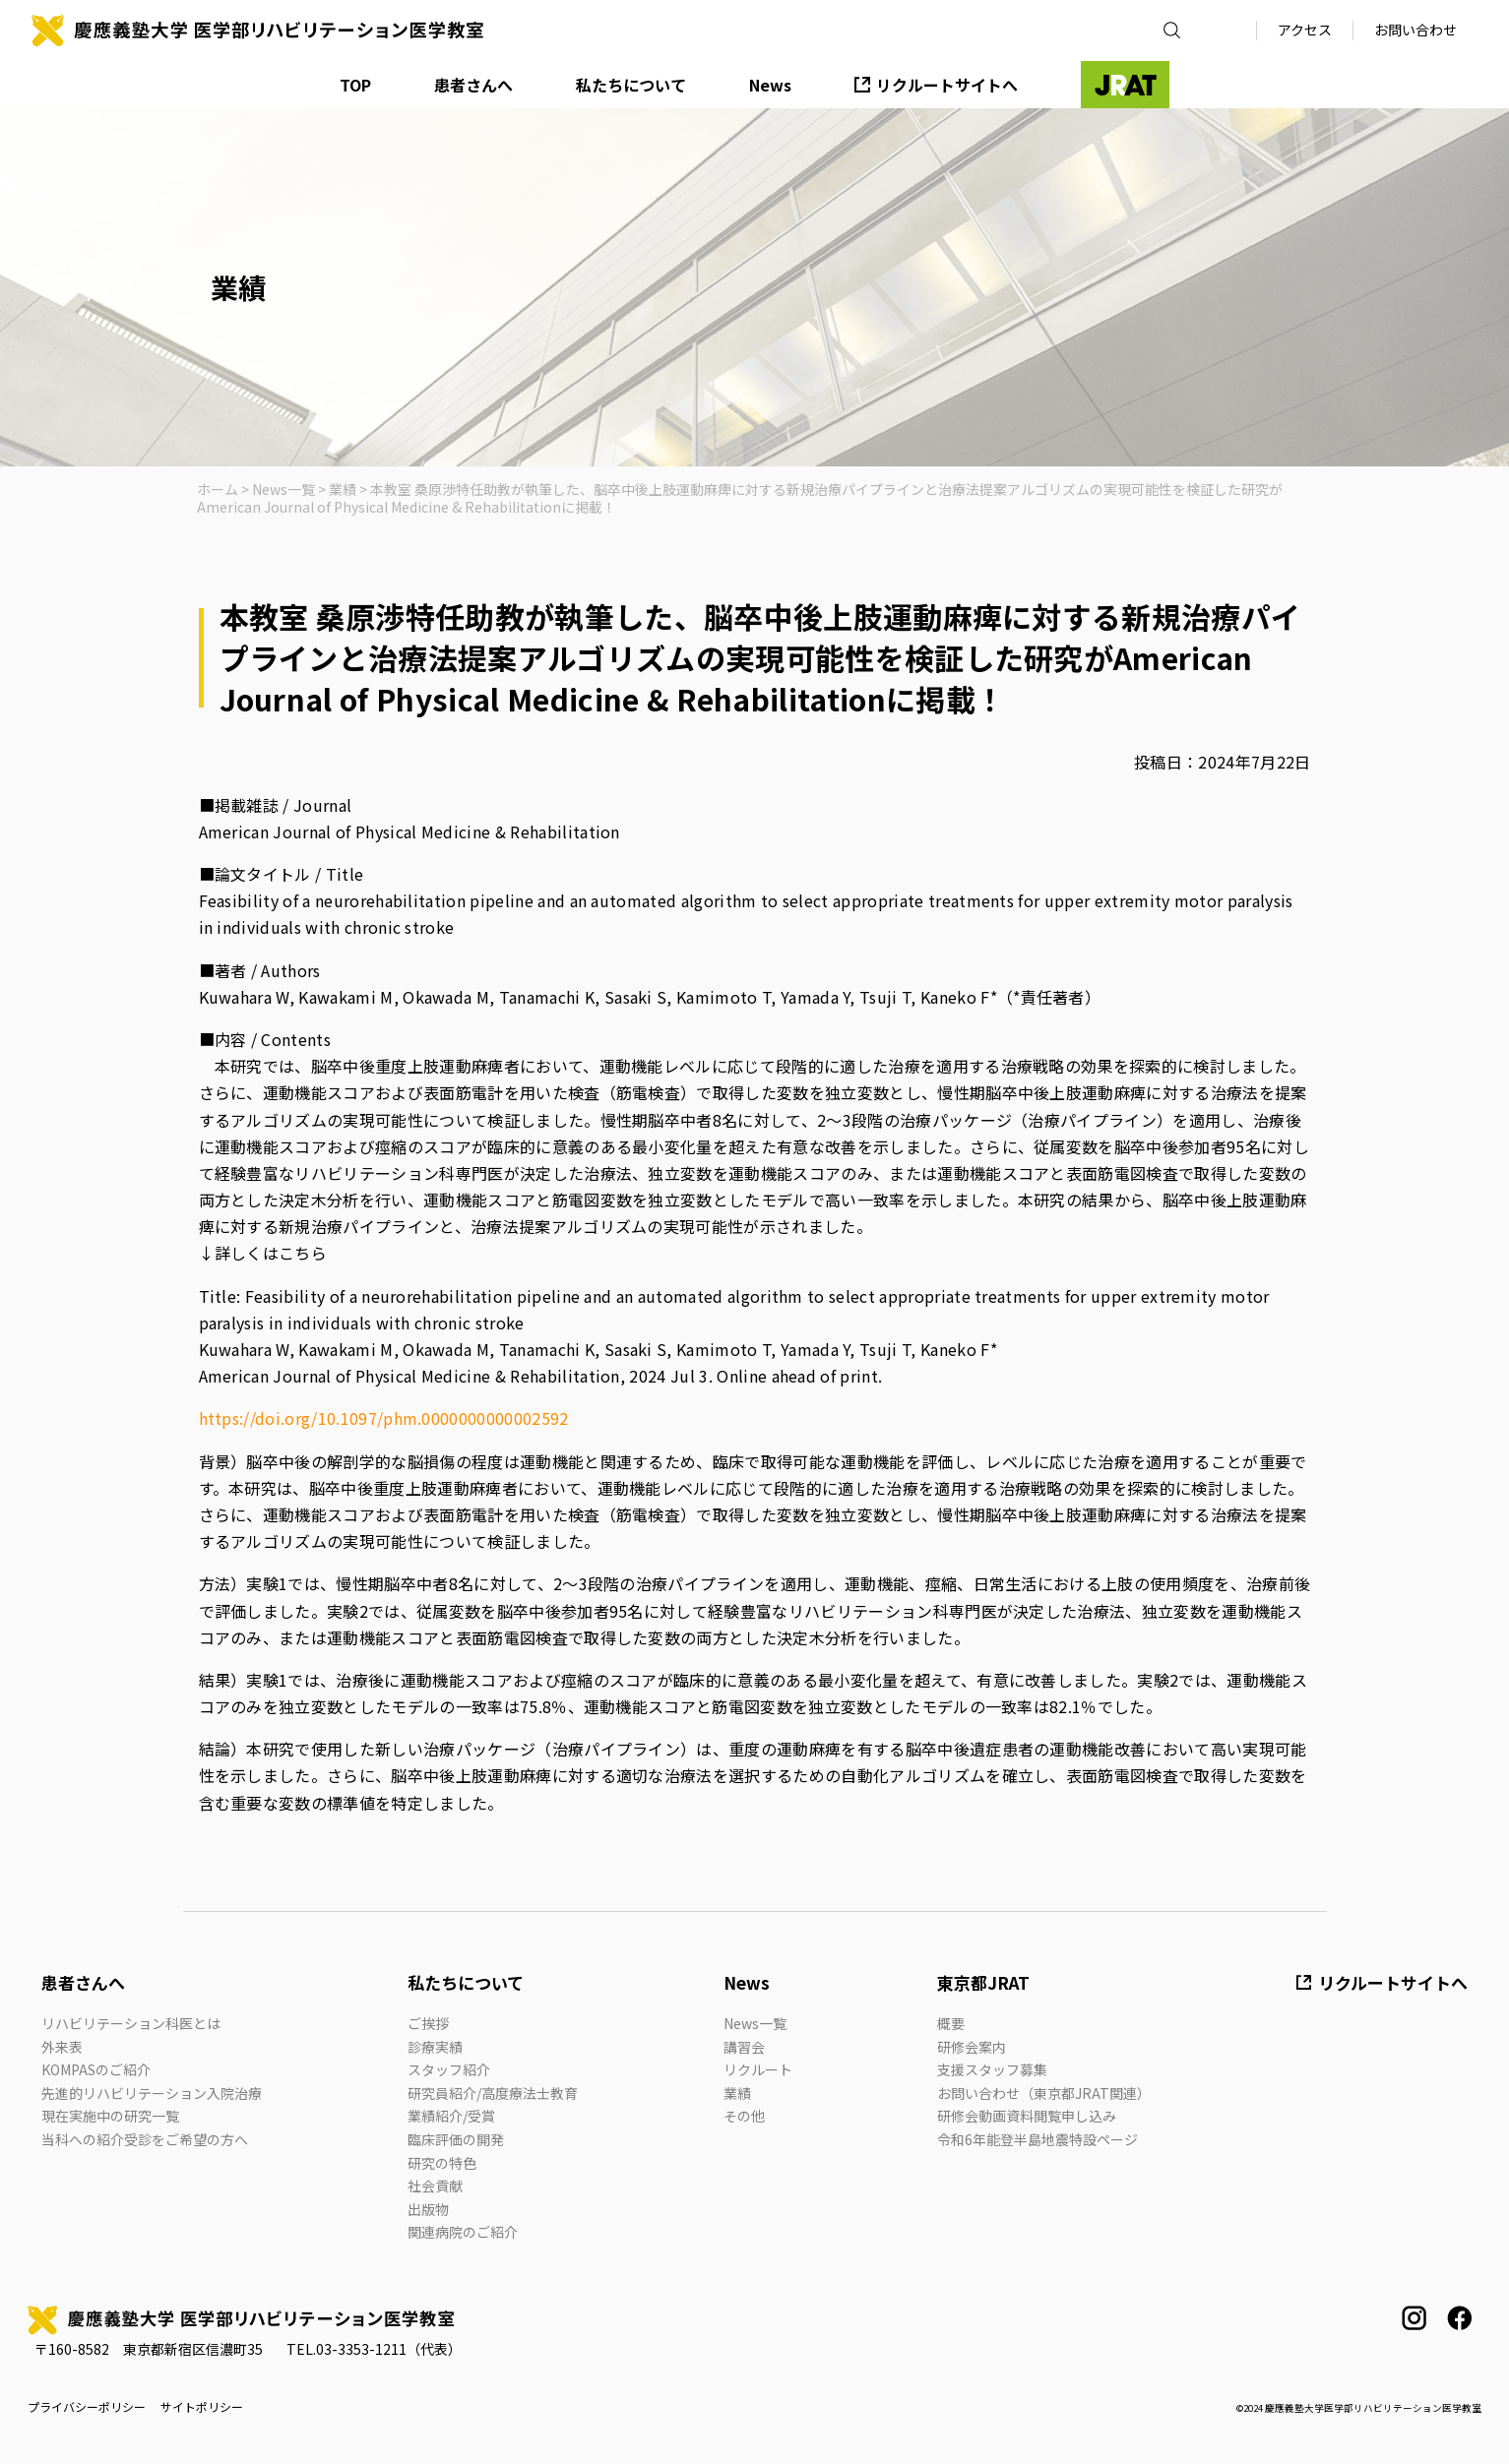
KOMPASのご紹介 (96, 2069)
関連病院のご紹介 (463, 2232)
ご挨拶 (428, 2023)
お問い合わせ (1415, 29)
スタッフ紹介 (449, 2069)
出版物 (428, 2209)
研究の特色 (442, 2163)
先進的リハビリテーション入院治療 (151, 2093)
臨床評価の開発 (456, 2139)
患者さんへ (473, 84)
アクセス (1305, 29)
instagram (1414, 2318)
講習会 (744, 2047)
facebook (1459, 2318)
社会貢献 (435, 2185)
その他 (744, 2115)
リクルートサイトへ (947, 84)
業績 (737, 2093)
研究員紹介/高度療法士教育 (493, 2093)
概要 (951, 2023)
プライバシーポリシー (87, 2407)
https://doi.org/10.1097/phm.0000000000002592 (384, 1418)
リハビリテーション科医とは (130, 2023)
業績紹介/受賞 (451, 2115)
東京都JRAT (983, 1982)
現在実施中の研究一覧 (110, 2115)
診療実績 (435, 2047)
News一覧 (754, 2023)
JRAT (1125, 84)
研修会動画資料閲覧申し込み (1026, 2115)
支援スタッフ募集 (992, 2069)
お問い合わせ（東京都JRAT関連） (1044, 2093)
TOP (355, 84)
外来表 (62, 2047)
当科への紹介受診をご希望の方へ (144, 2139)
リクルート (757, 2069)
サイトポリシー (201, 2407)
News (770, 84)
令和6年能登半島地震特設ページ (1037, 2139)
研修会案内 (971, 2047)
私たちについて (631, 84)
